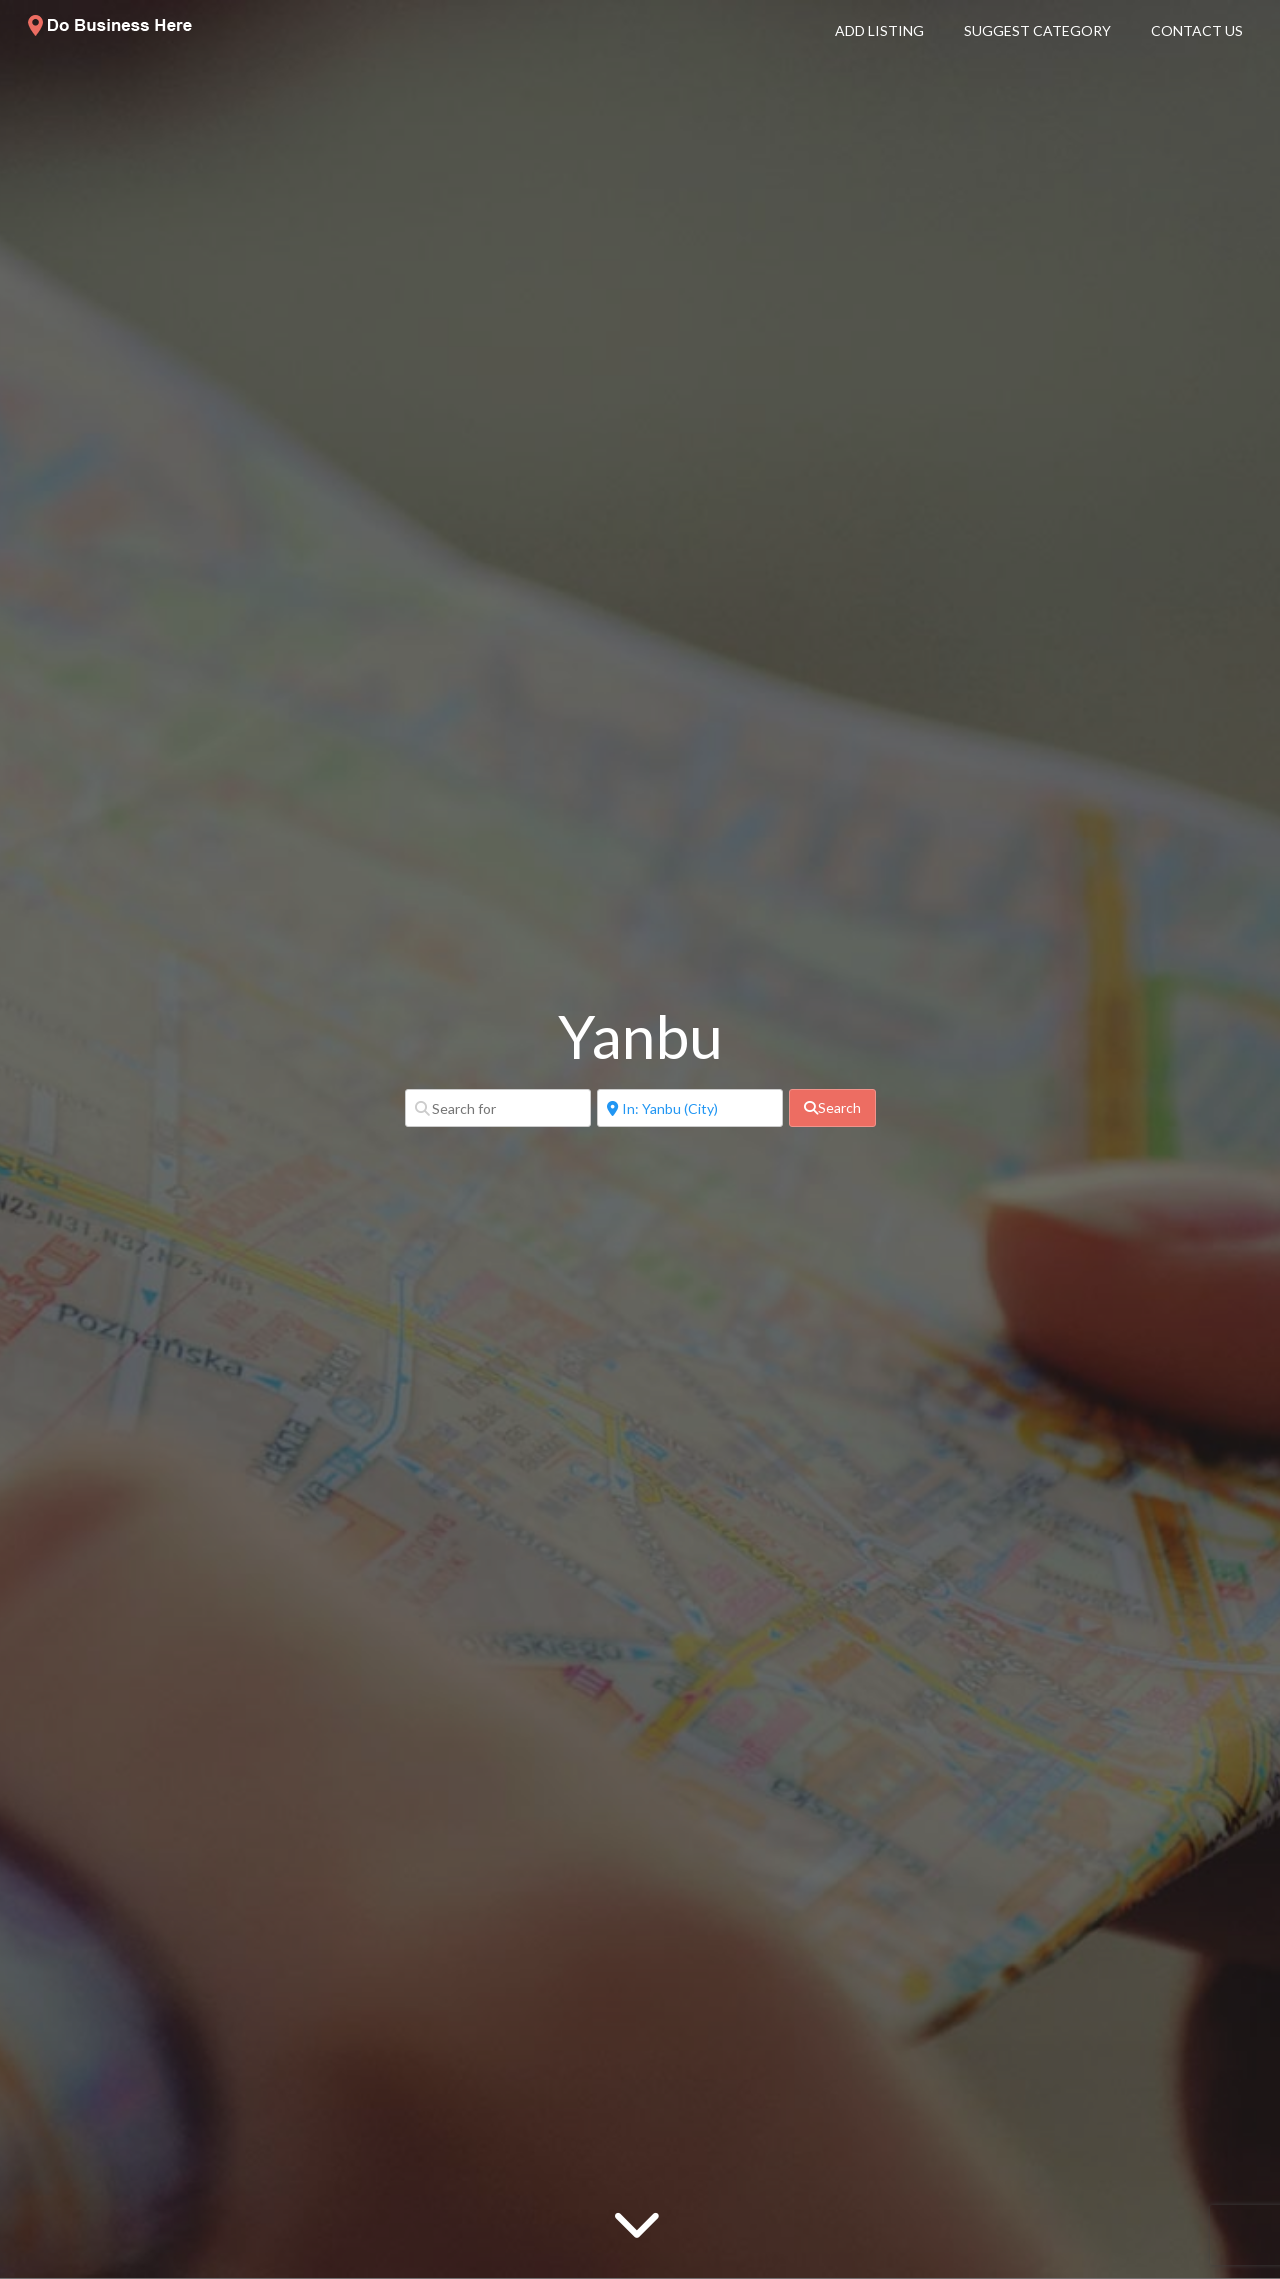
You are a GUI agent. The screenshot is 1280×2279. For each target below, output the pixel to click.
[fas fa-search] (832, 1108)
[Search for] (498, 1108)
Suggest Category (1037, 30)
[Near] (690, 1108)
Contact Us (1197, 30)
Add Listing (879, 30)
